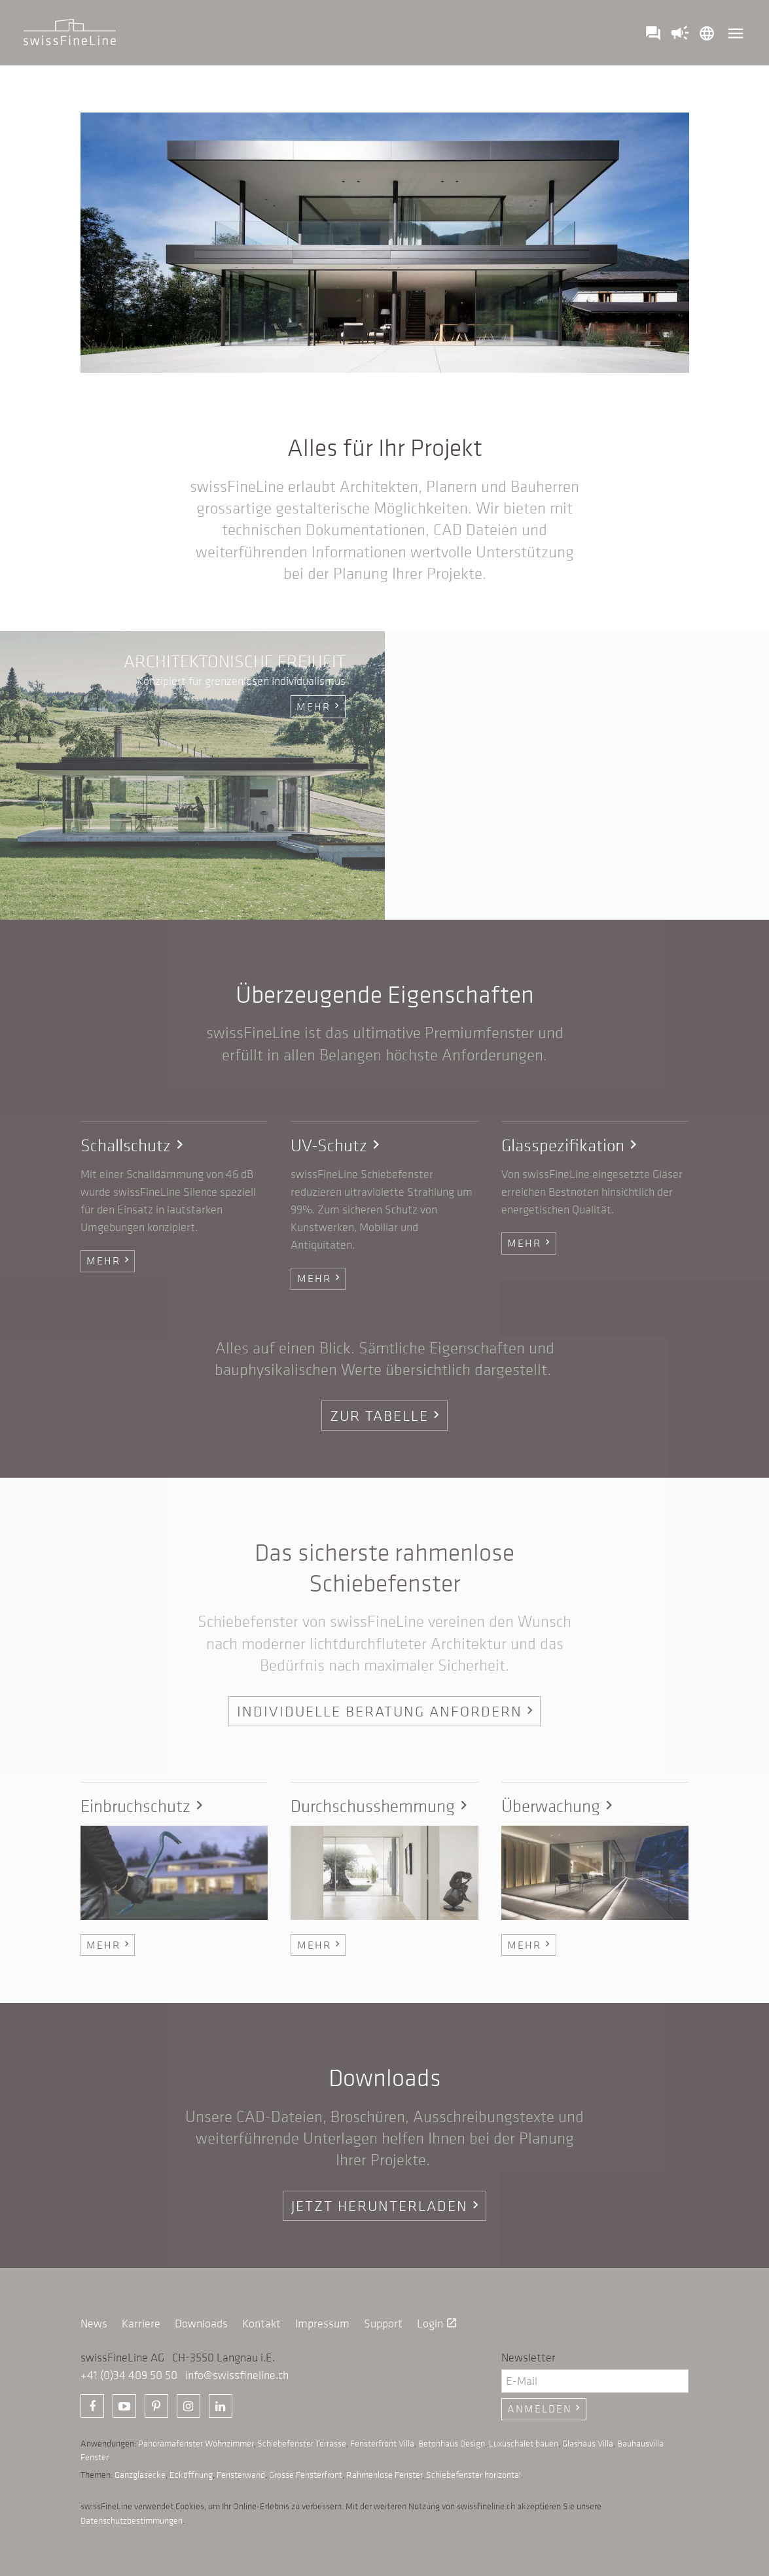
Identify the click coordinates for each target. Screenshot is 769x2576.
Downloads (201, 2323)
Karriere (141, 2323)
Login (437, 2323)
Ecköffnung (191, 2474)
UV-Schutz (338, 1145)
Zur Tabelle (387, 1415)
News (93, 2323)
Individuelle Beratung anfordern (387, 1711)
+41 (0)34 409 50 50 (128, 2375)
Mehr (109, 1260)
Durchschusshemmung (382, 1806)
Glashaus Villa (587, 2443)
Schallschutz (134, 1145)
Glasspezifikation (571, 1145)
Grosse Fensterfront (305, 2474)
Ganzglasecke (140, 2474)
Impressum (322, 2323)
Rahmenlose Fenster (384, 2474)
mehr (319, 706)
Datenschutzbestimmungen (131, 2520)
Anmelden (545, 2408)
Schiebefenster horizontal (473, 2474)
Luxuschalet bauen (523, 2443)
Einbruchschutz (144, 1806)
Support (383, 2323)
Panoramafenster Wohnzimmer (195, 2443)
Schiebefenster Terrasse (301, 2443)
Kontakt (261, 2323)
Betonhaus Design (451, 2443)
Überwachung (559, 1806)
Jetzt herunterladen (387, 2205)
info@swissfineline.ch (237, 2375)
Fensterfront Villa (382, 2443)
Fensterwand (241, 2474)
